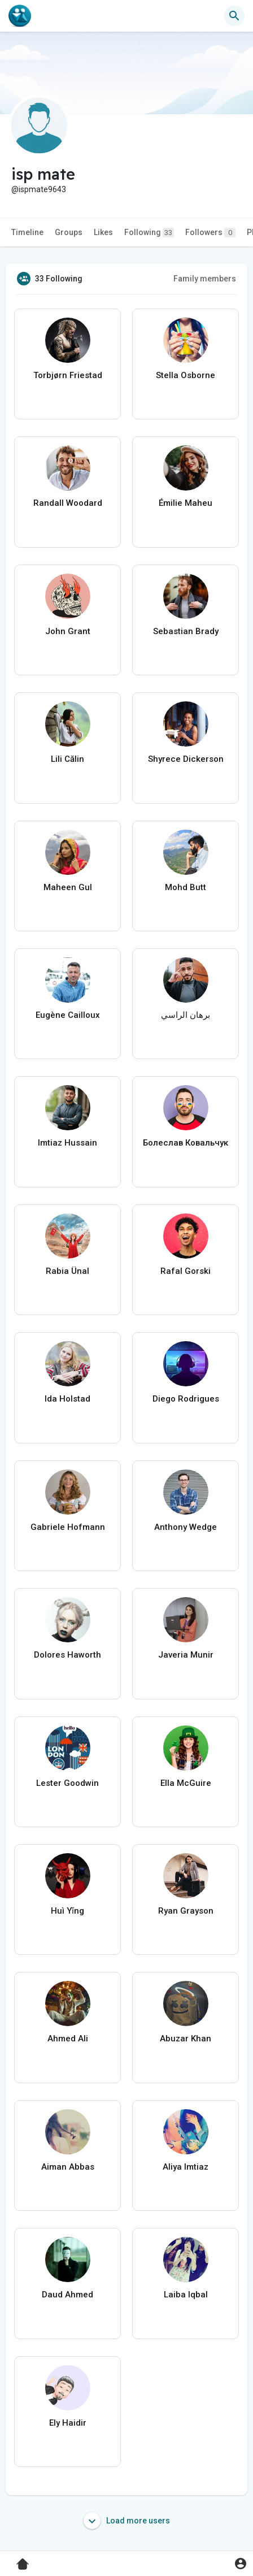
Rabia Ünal (67, 1271)
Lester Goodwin (67, 1783)
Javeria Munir (185, 1655)
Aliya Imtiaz (185, 2167)
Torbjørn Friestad (67, 375)
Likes (103, 232)
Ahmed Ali (67, 2038)
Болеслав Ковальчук (185, 1143)
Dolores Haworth (67, 1655)
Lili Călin (67, 759)
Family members (204, 278)
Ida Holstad (67, 1399)
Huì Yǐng (67, 1911)
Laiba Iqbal (186, 2294)
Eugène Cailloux (68, 1015)
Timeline (27, 232)
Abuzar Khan (185, 2038)
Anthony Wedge (185, 1527)
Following (149, 232)
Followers (210, 232)
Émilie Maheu (185, 503)
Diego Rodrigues (185, 1399)
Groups (68, 232)
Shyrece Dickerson (186, 759)
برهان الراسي (185, 1015)
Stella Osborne (185, 375)
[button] (234, 16)
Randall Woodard (67, 503)
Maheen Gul (67, 887)
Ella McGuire (185, 1783)
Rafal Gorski (185, 1271)
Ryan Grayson (185, 1911)
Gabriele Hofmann (67, 1527)
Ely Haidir (67, 2423)
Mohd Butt (185, 887)
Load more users (127, 2520)
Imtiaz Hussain (67, 1143)
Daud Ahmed (67, 2294)
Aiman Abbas (67, 2167)
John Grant (67, 631)
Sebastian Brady (186, 631)
